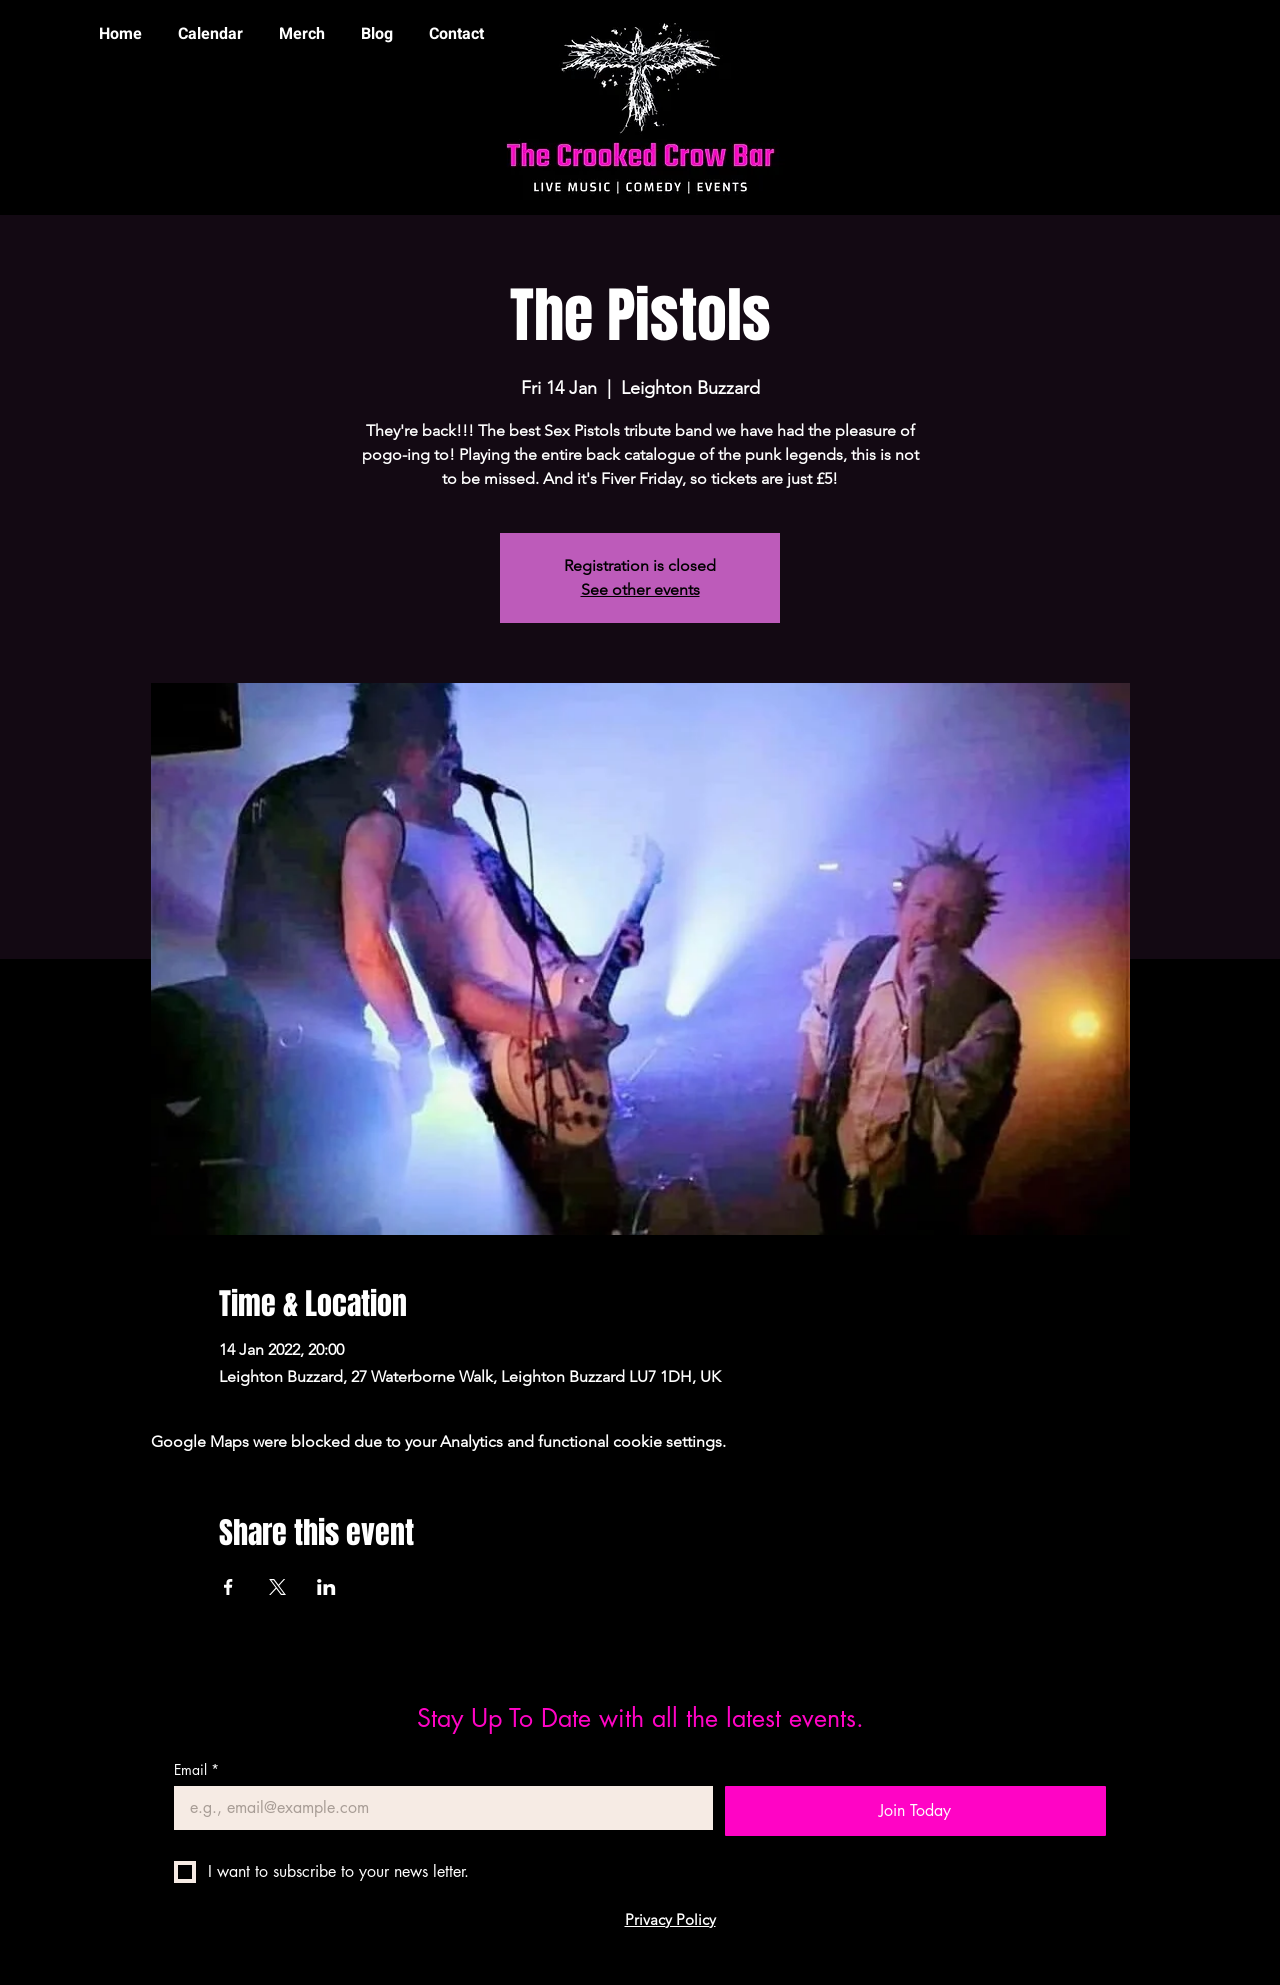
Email (196, 1769)
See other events (640, 589)
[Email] (437, 1808)
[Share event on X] (277, 1587)
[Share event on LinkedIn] (326, 1587)
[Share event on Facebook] (228, 1587)
